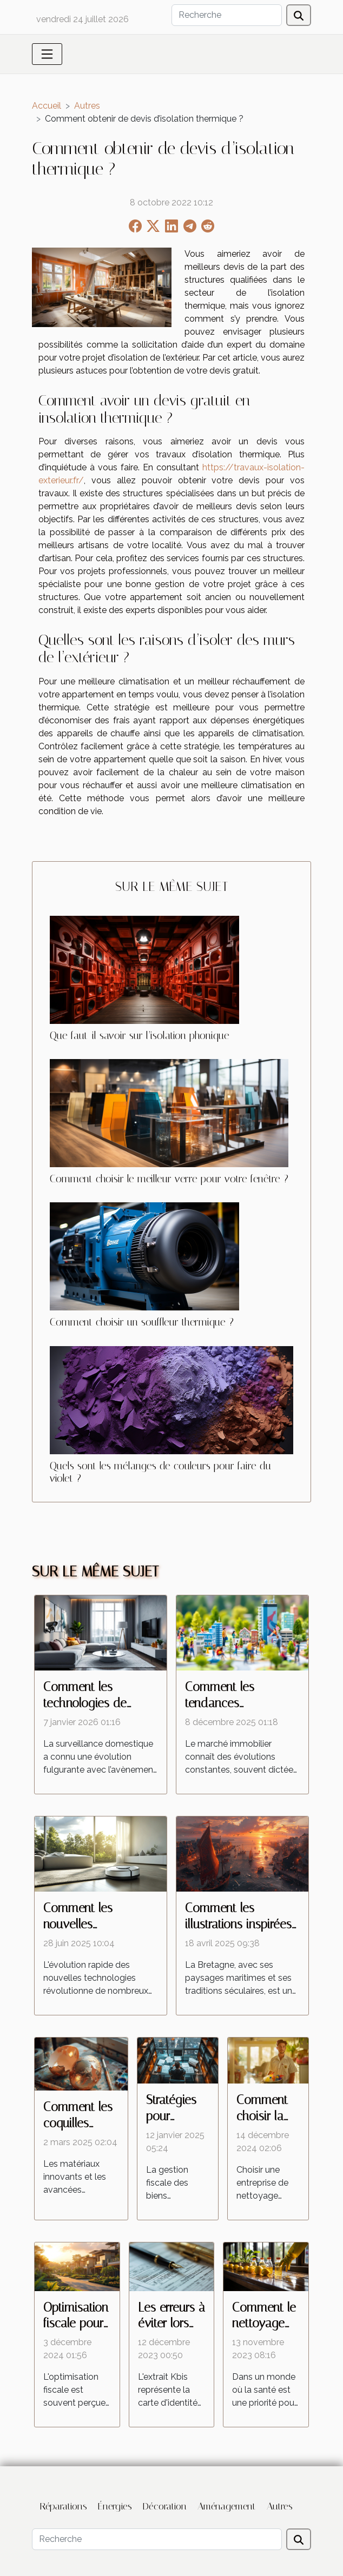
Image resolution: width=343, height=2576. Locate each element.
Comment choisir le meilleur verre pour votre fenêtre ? (169, 1179)
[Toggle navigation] (47, 54)
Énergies (115, 2506)
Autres (87, 106)
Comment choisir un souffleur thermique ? (142, 1322)
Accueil (46, 106)
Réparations (63, 2506)
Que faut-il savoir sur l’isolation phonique (139, 1035)
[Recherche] (227, 15)
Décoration (165, 2506)
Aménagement (226, 2506)
